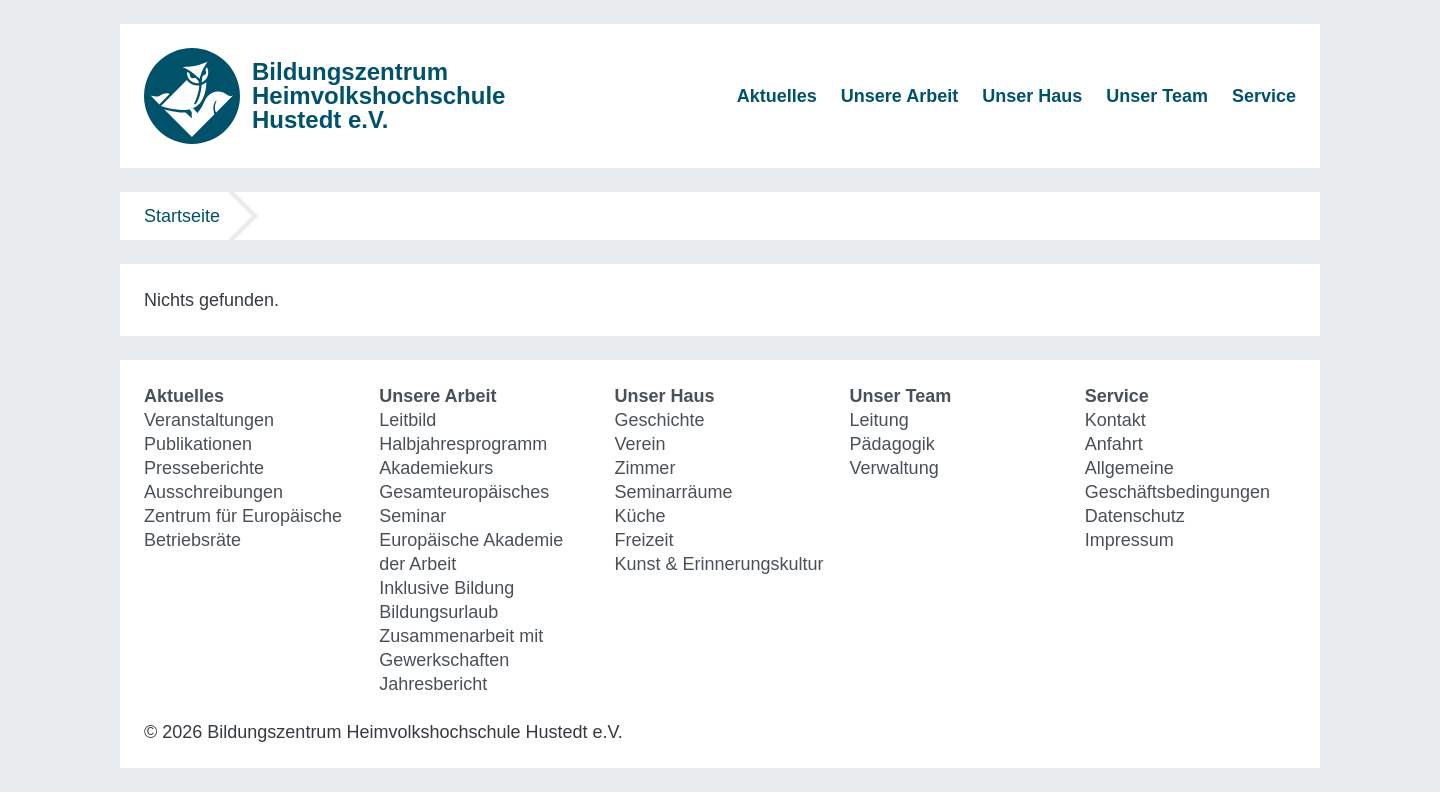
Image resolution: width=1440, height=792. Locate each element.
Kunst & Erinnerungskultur (718, 564)
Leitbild (407, 420)
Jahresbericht (433, 684)
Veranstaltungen (209, 420)
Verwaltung (894, 468)
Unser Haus (1032, 96)
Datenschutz (1135, 516)
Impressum (1129, 540)
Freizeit (643, 540)
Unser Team (1157, 96)
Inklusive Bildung (446, 588)
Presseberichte (204, 468)
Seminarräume (673, 492)
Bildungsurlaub (438, 612)
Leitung (879, 420)
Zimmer (644, 468)
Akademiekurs (436, 468)
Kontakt (1115, 420)
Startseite (182, 216)
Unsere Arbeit (899, 96)
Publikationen (198, 444)
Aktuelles (777, 96)
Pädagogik (892, 444)
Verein (639, 444)
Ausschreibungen (213, 492)
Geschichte (659, 420)
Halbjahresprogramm (463, 444)
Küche (639, 516)
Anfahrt (1114, 444)
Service (1264, 96)
